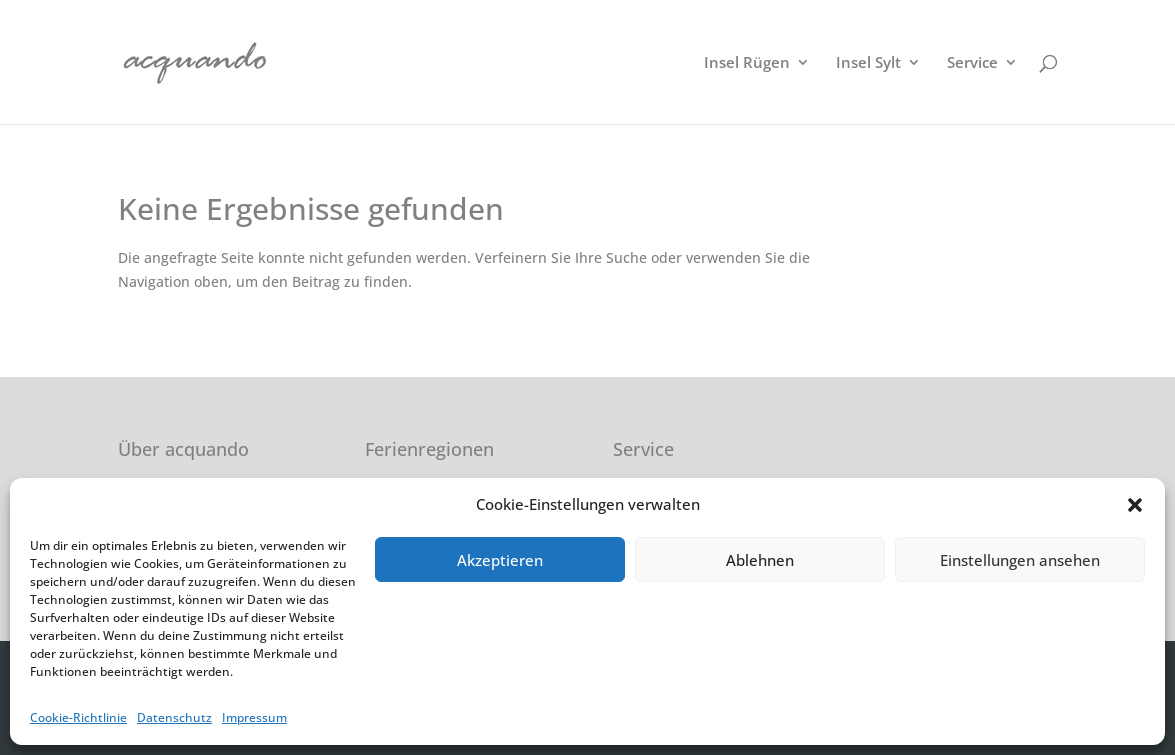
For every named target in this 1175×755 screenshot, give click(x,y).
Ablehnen (760, 560)
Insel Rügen (747, 63)
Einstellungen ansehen (1020, 560)
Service (972, 63)
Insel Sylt (868, 63)
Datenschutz (174, 717)
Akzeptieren (500, 560)
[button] (1135, 505)
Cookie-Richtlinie (78, 717)
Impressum (254, 717)
